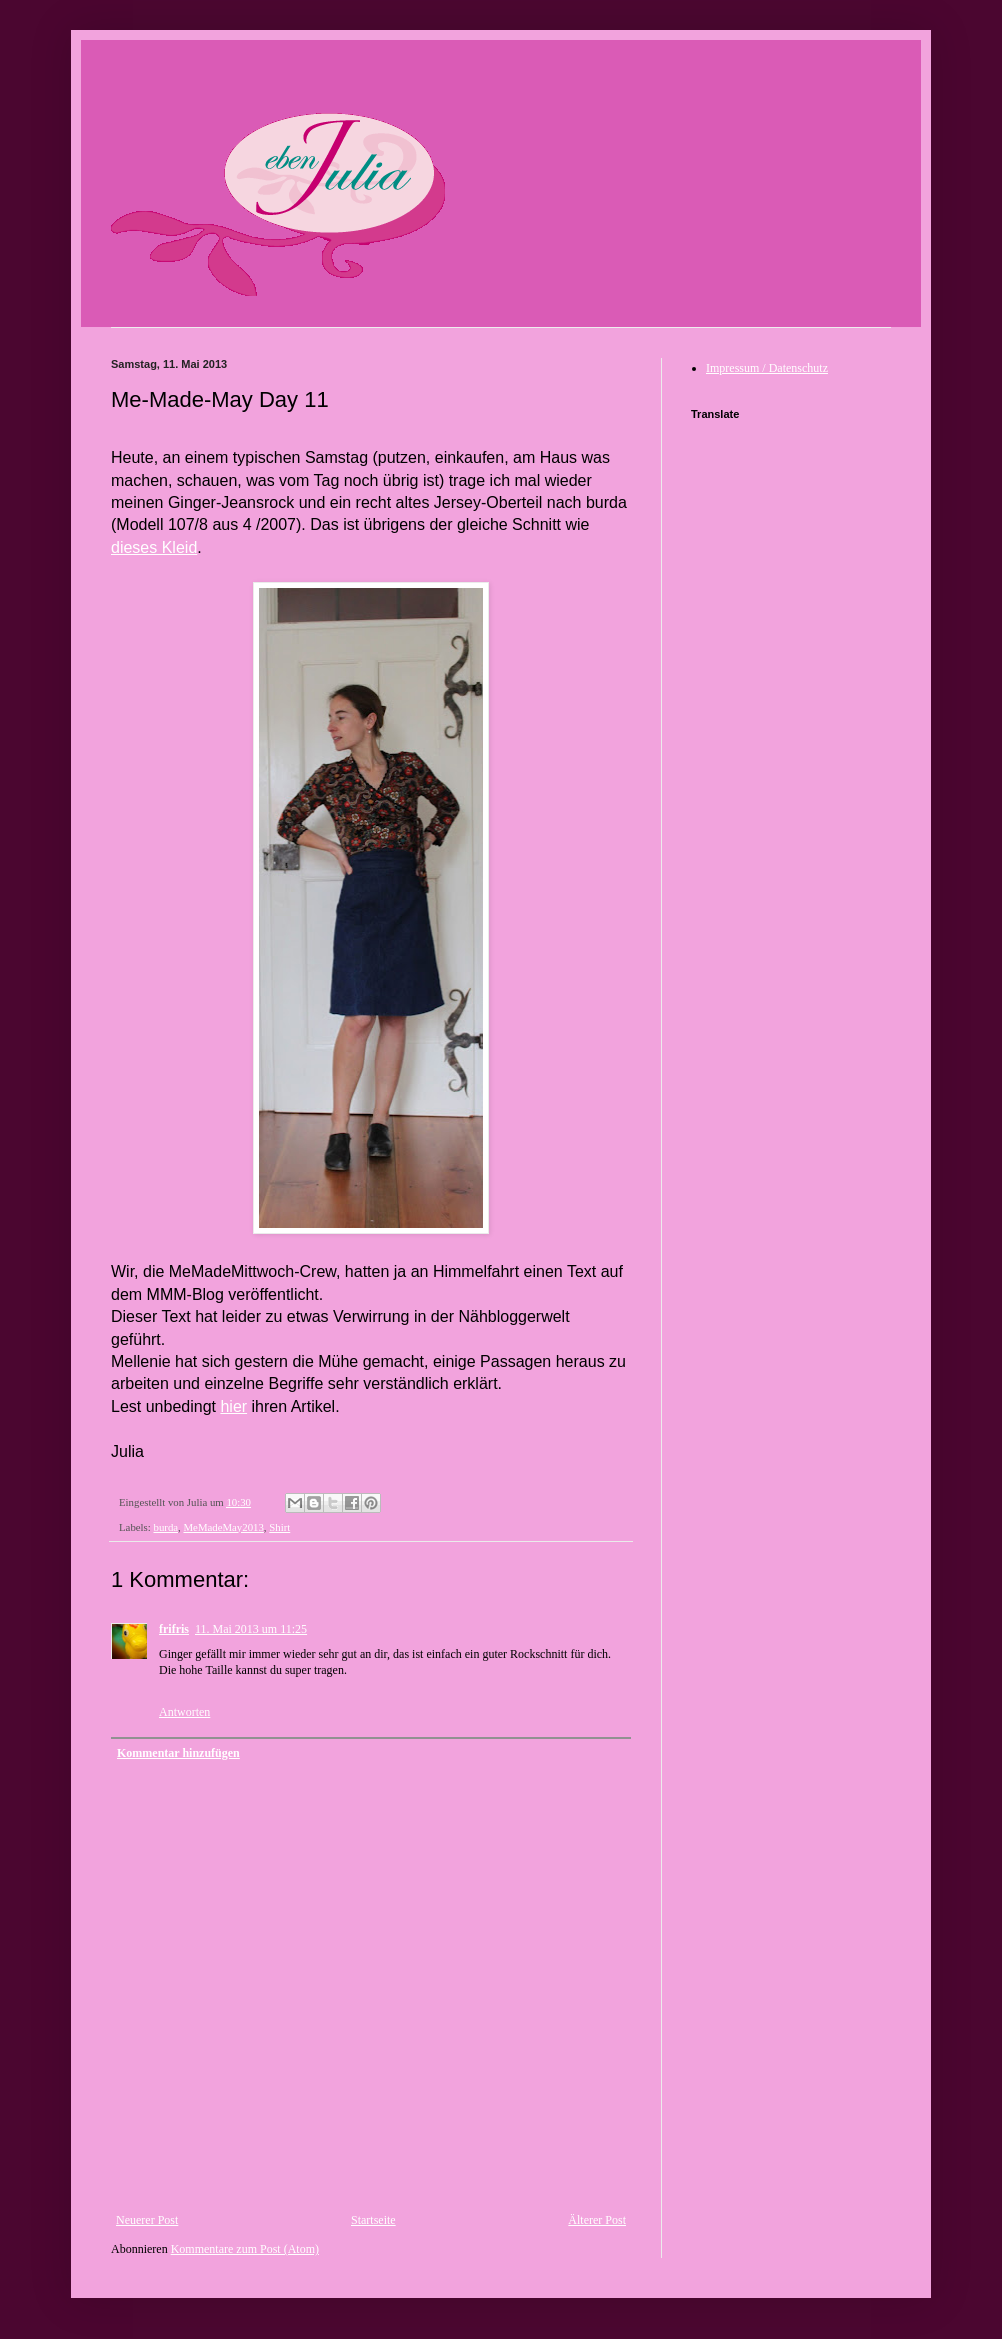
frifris (174, 1629)
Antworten (184, 1712)
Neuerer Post (147, 2220)
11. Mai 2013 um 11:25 (251, 1629)
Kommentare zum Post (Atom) (245, 2249)
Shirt (279, 1527)
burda (165, 1527)
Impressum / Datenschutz (767, 368)
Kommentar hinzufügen (178, 1753)
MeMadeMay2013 (223, 1527)
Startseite (373, 2220)
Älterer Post (597, 2220)
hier (233, 1406)
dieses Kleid (154, 547)
